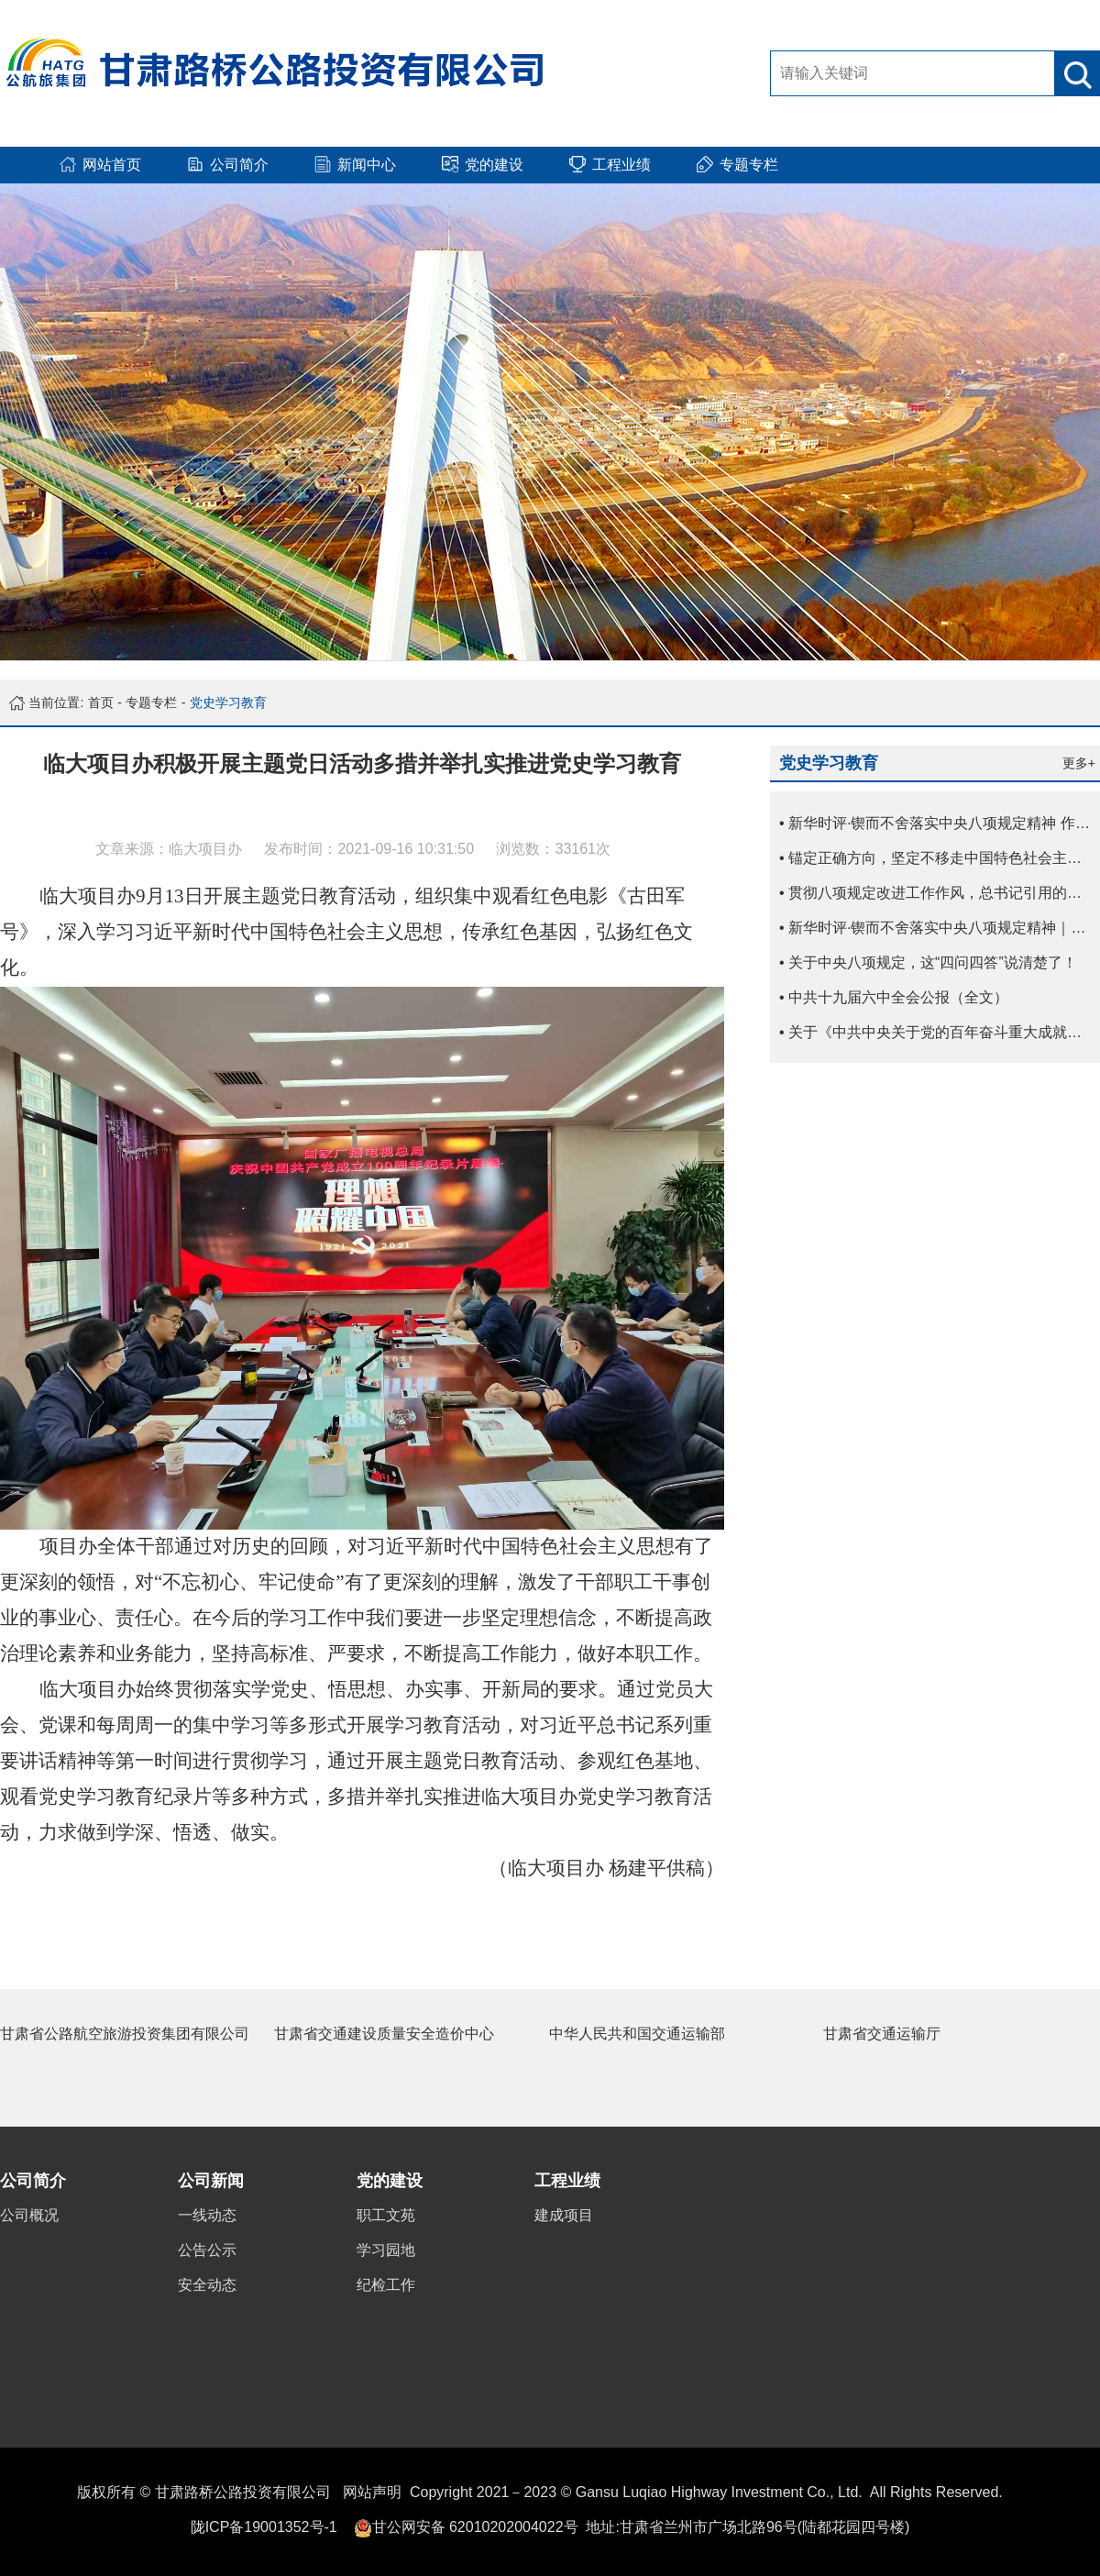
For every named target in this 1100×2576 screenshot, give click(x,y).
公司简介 (33, 2181)
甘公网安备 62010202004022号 (475, 2527)
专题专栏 (151, 702)
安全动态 (207, 2285)
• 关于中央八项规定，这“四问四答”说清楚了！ (928, 962)
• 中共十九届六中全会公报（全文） (893, 997)
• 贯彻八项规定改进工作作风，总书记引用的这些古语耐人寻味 (939, 893)
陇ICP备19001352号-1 (264, 2527)
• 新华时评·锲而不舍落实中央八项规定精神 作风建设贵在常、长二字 (939, 823)
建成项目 (563, 2215)
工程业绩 (567, 2181)
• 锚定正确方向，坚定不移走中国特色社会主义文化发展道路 (939, 858)
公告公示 (207, 2250)
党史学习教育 (228, 702)
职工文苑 (386, 2215)
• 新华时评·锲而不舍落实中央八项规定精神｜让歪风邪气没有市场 (939, 927)
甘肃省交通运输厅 (881, 2033)
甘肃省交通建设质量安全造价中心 (384, 2033)
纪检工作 (386, 2285)
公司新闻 (211, 2181)
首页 (101, 702)
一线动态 (207, 2215)
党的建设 (390, 2181)
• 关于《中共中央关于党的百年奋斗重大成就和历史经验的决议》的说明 (939, 1032)
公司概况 (29, 2215)
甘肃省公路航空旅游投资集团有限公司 (124, 2033)
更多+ (1078, 763)
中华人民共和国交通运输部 (637, 2033)
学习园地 (386, 2250)
